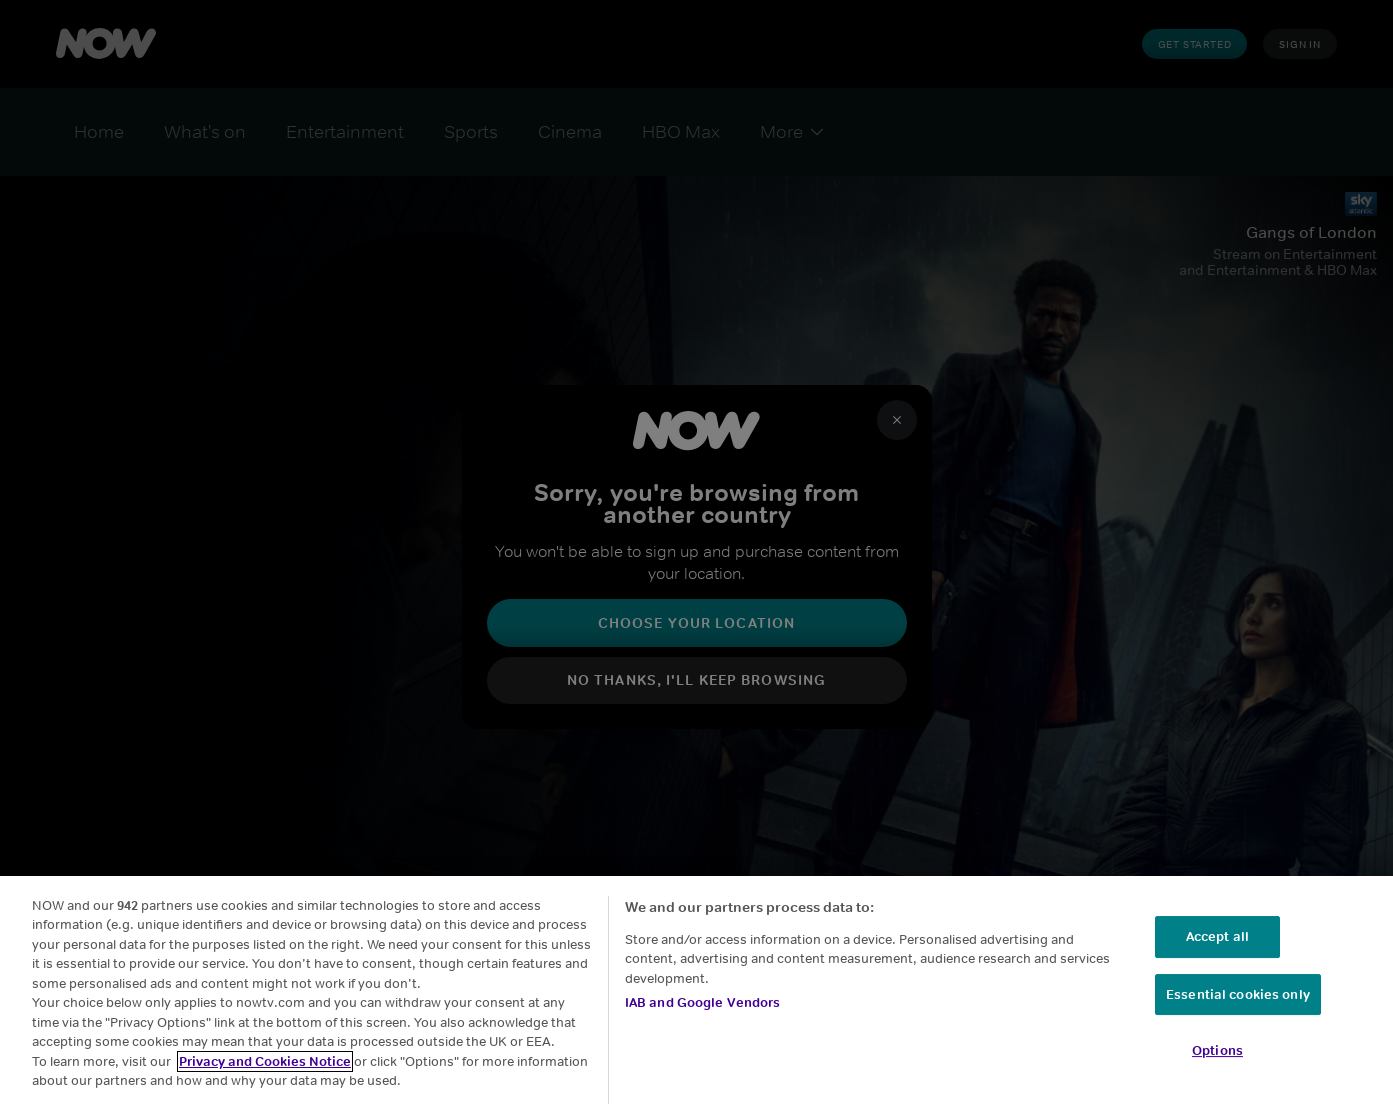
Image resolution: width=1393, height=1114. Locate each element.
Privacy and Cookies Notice (265, 1061)
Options (1217, 1050)
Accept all (1217, 936)
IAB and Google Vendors (703, 1002)
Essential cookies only (1238, 994)
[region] (696, 995)
